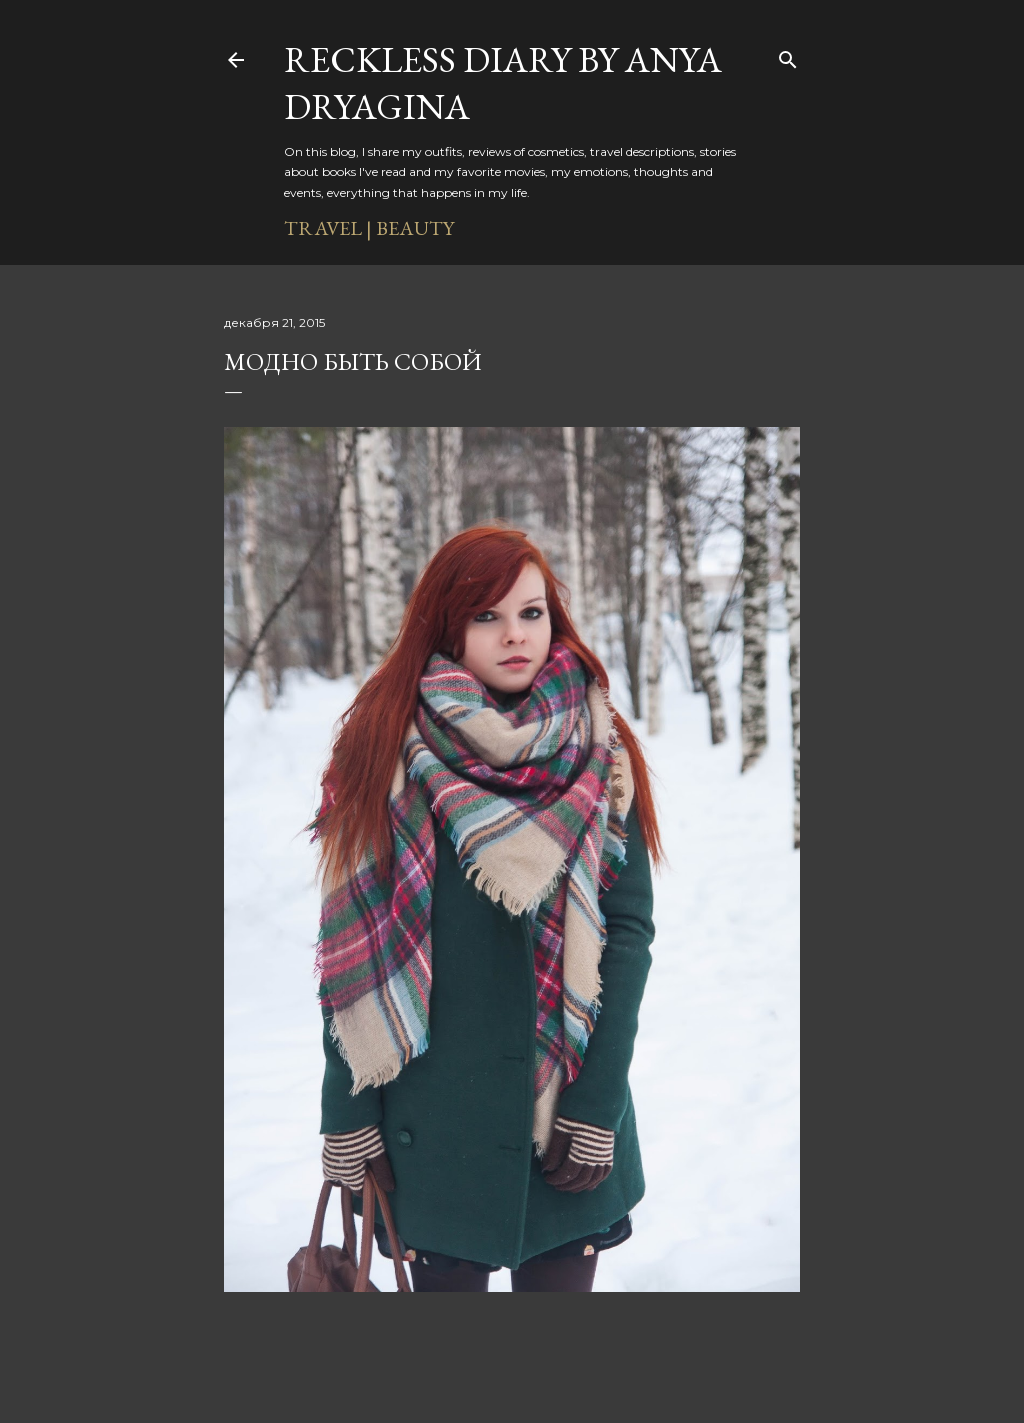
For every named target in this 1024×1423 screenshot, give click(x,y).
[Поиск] (788, 56)
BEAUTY (415, 228)
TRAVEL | (328, 228)
